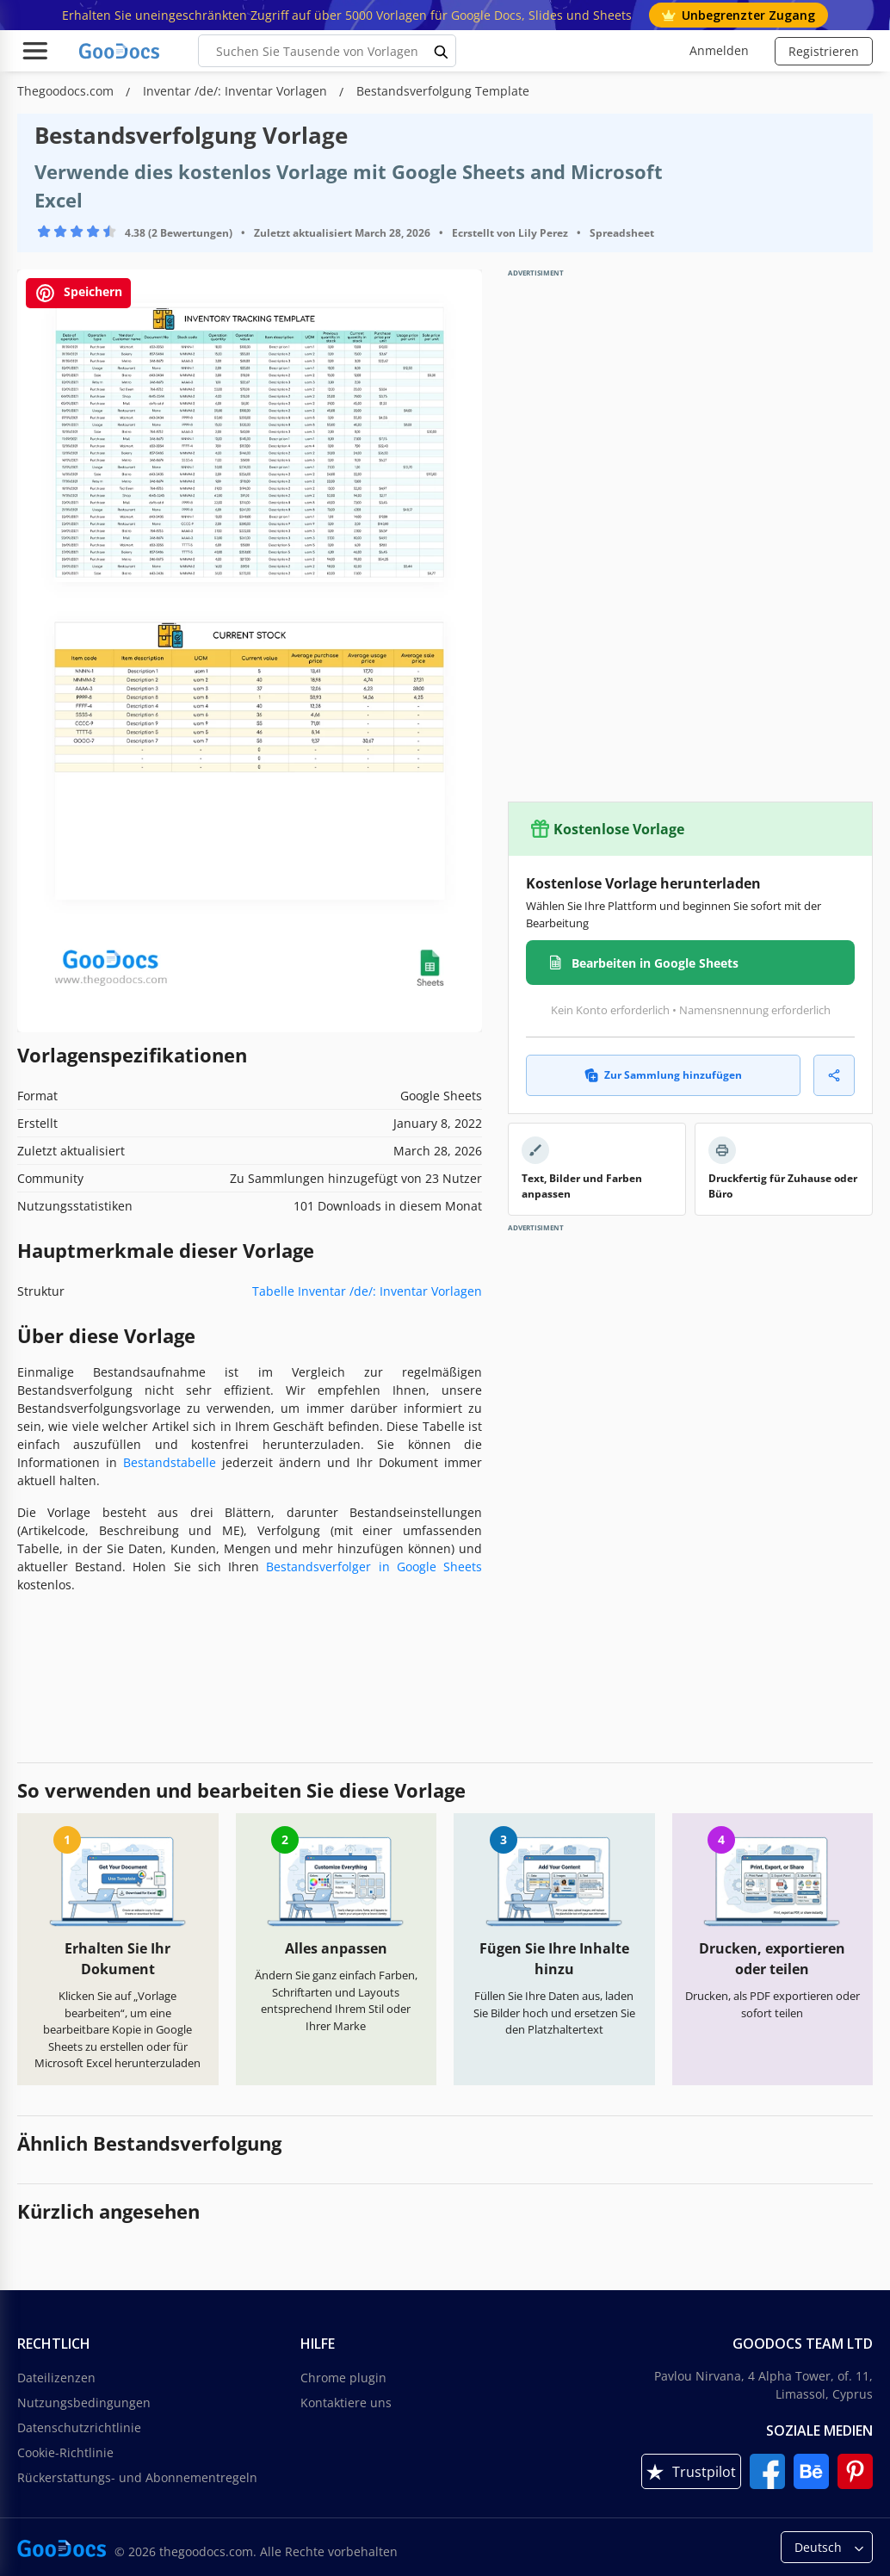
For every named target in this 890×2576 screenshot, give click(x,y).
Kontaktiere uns (346, 2402)
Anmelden (719, 50)
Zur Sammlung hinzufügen (663, 1075)
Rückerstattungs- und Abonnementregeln (137, 2477)
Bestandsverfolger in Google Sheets (374, 1566)
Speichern (78, 293)
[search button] (441, 50)
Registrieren (823, 51)
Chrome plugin (343, 2377)
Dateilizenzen (56, 2377)
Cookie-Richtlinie (65, 2452)
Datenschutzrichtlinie (79, 2427)
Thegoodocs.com (67, 91)
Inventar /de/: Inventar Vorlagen (237, 91)
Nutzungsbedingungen (84, 2402)
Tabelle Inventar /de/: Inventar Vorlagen (367, 1291)
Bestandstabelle (169, 1462)
